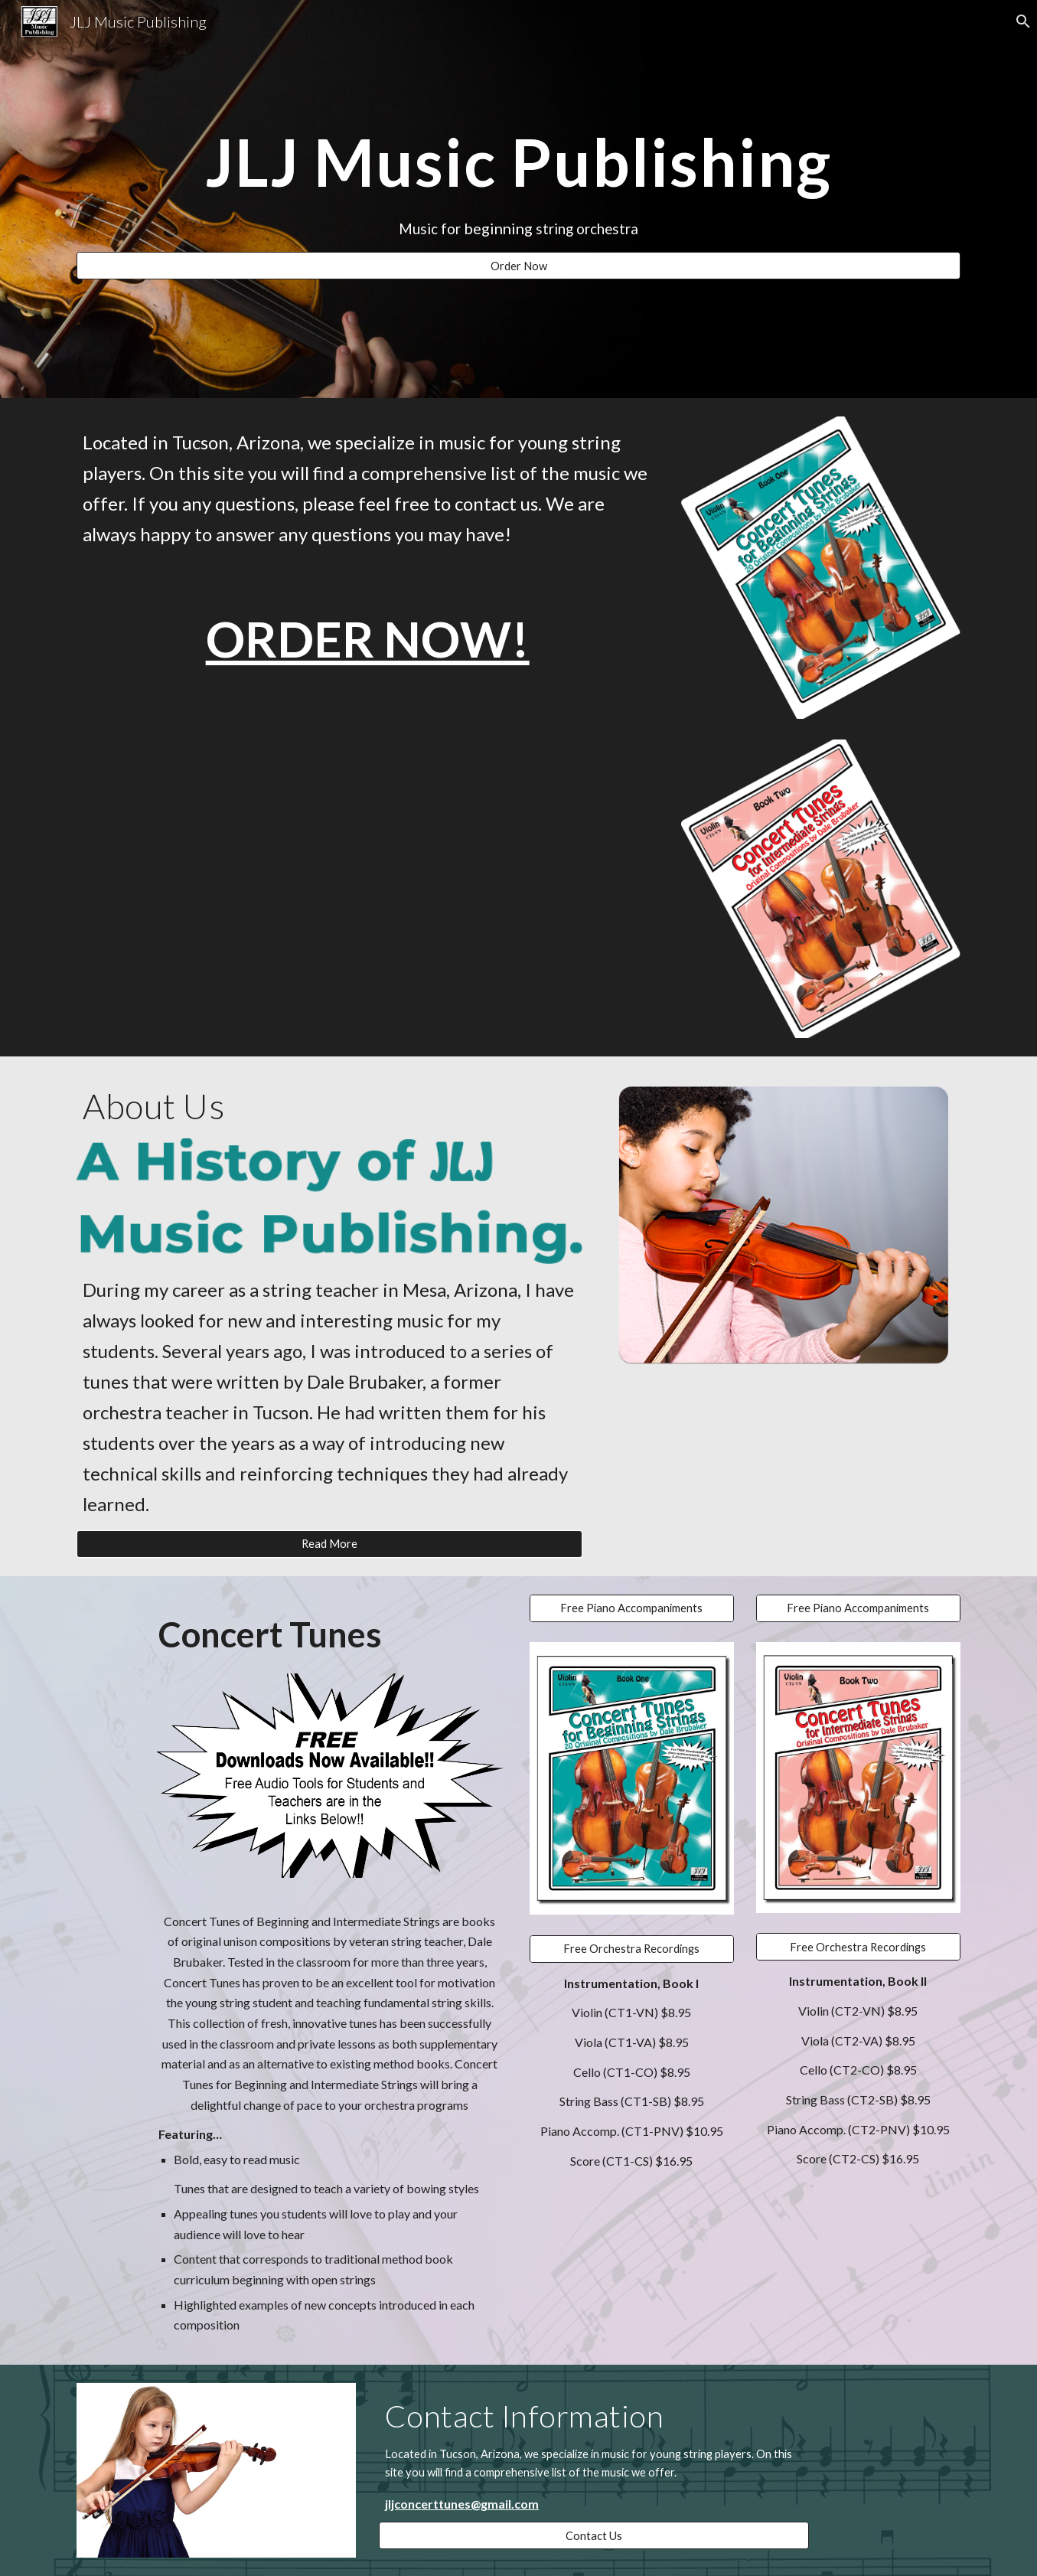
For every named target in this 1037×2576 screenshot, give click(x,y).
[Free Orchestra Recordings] (631, 1948)
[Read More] (329, 1544)
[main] (518, 162)
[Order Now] (518, 265)
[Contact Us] (594, 2535)
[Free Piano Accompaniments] (631, 1608)
